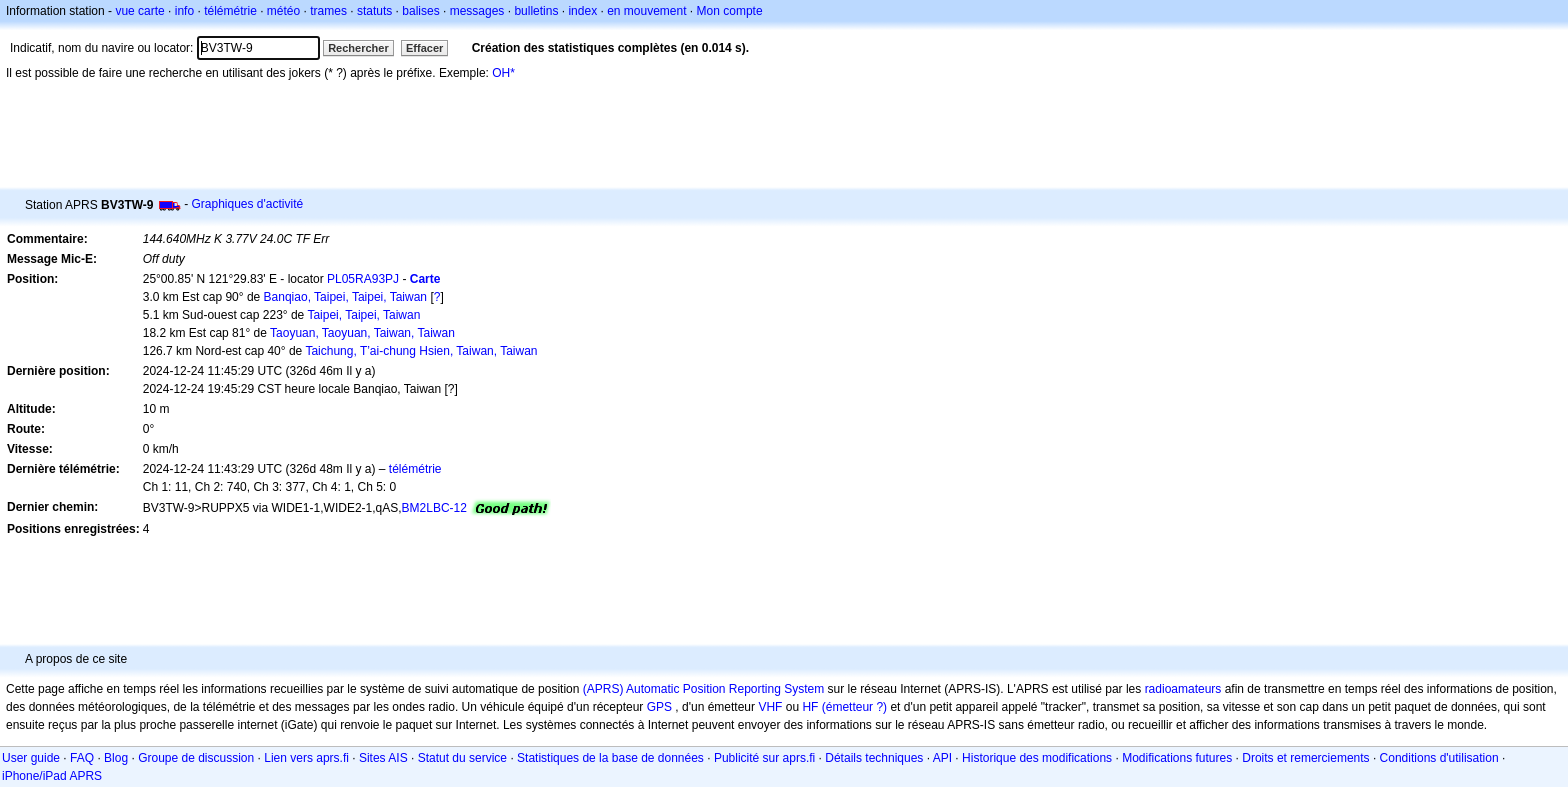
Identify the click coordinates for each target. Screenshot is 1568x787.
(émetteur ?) (854, 707)
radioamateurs (1183, 689)
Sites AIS (383, 758)
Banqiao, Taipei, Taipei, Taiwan (345, 297)
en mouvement (646, 11)
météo (283, 11)
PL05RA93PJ (363, 279)
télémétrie (230, 11)
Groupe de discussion (196, 758)
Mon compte (730, 11)
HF (810, 707)
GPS (659, 707)
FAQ (82, 758)
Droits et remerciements (1305, 758)
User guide (31, 758)
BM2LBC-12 (434, 508)
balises (420, 11)
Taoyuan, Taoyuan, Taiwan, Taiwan (362, 333)
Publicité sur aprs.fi (764, 758)
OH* (503, 73)
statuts (374, 11)
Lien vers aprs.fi (306, 758)
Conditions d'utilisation (1439, 758)
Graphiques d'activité (248, 204)
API (942, 758)
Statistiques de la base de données (610, 758)
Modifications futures (1177, 758)
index (582, 11)
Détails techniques (874, 758)
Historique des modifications (1037, 758)
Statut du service (462, 758)
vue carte (139, 11)
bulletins (536, 11)
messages (477, 11)
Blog (116, 758)
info (184, 11)
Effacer (424, 48)
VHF (770, 707)
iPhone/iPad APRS (52, 776)
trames (328, 11)
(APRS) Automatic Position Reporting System (703, 689)
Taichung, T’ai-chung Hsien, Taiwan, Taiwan (421, 351)
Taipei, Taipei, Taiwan (363, 315)
